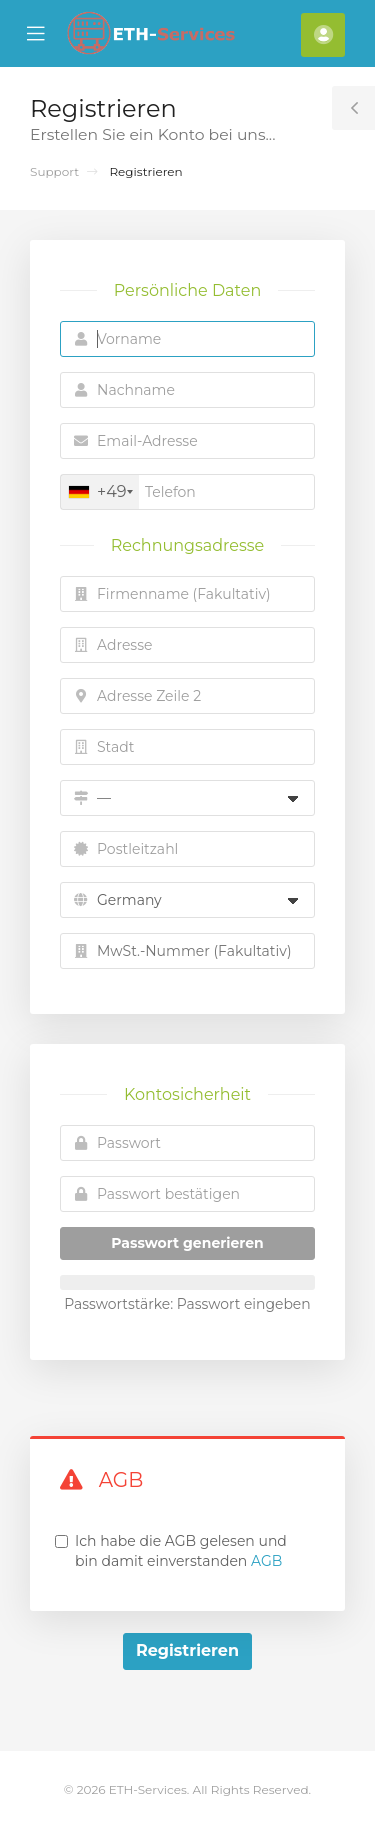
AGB (266, 1561)
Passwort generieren (187, 1243)
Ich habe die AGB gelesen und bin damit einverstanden (181, 1551)
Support (54, 171)
